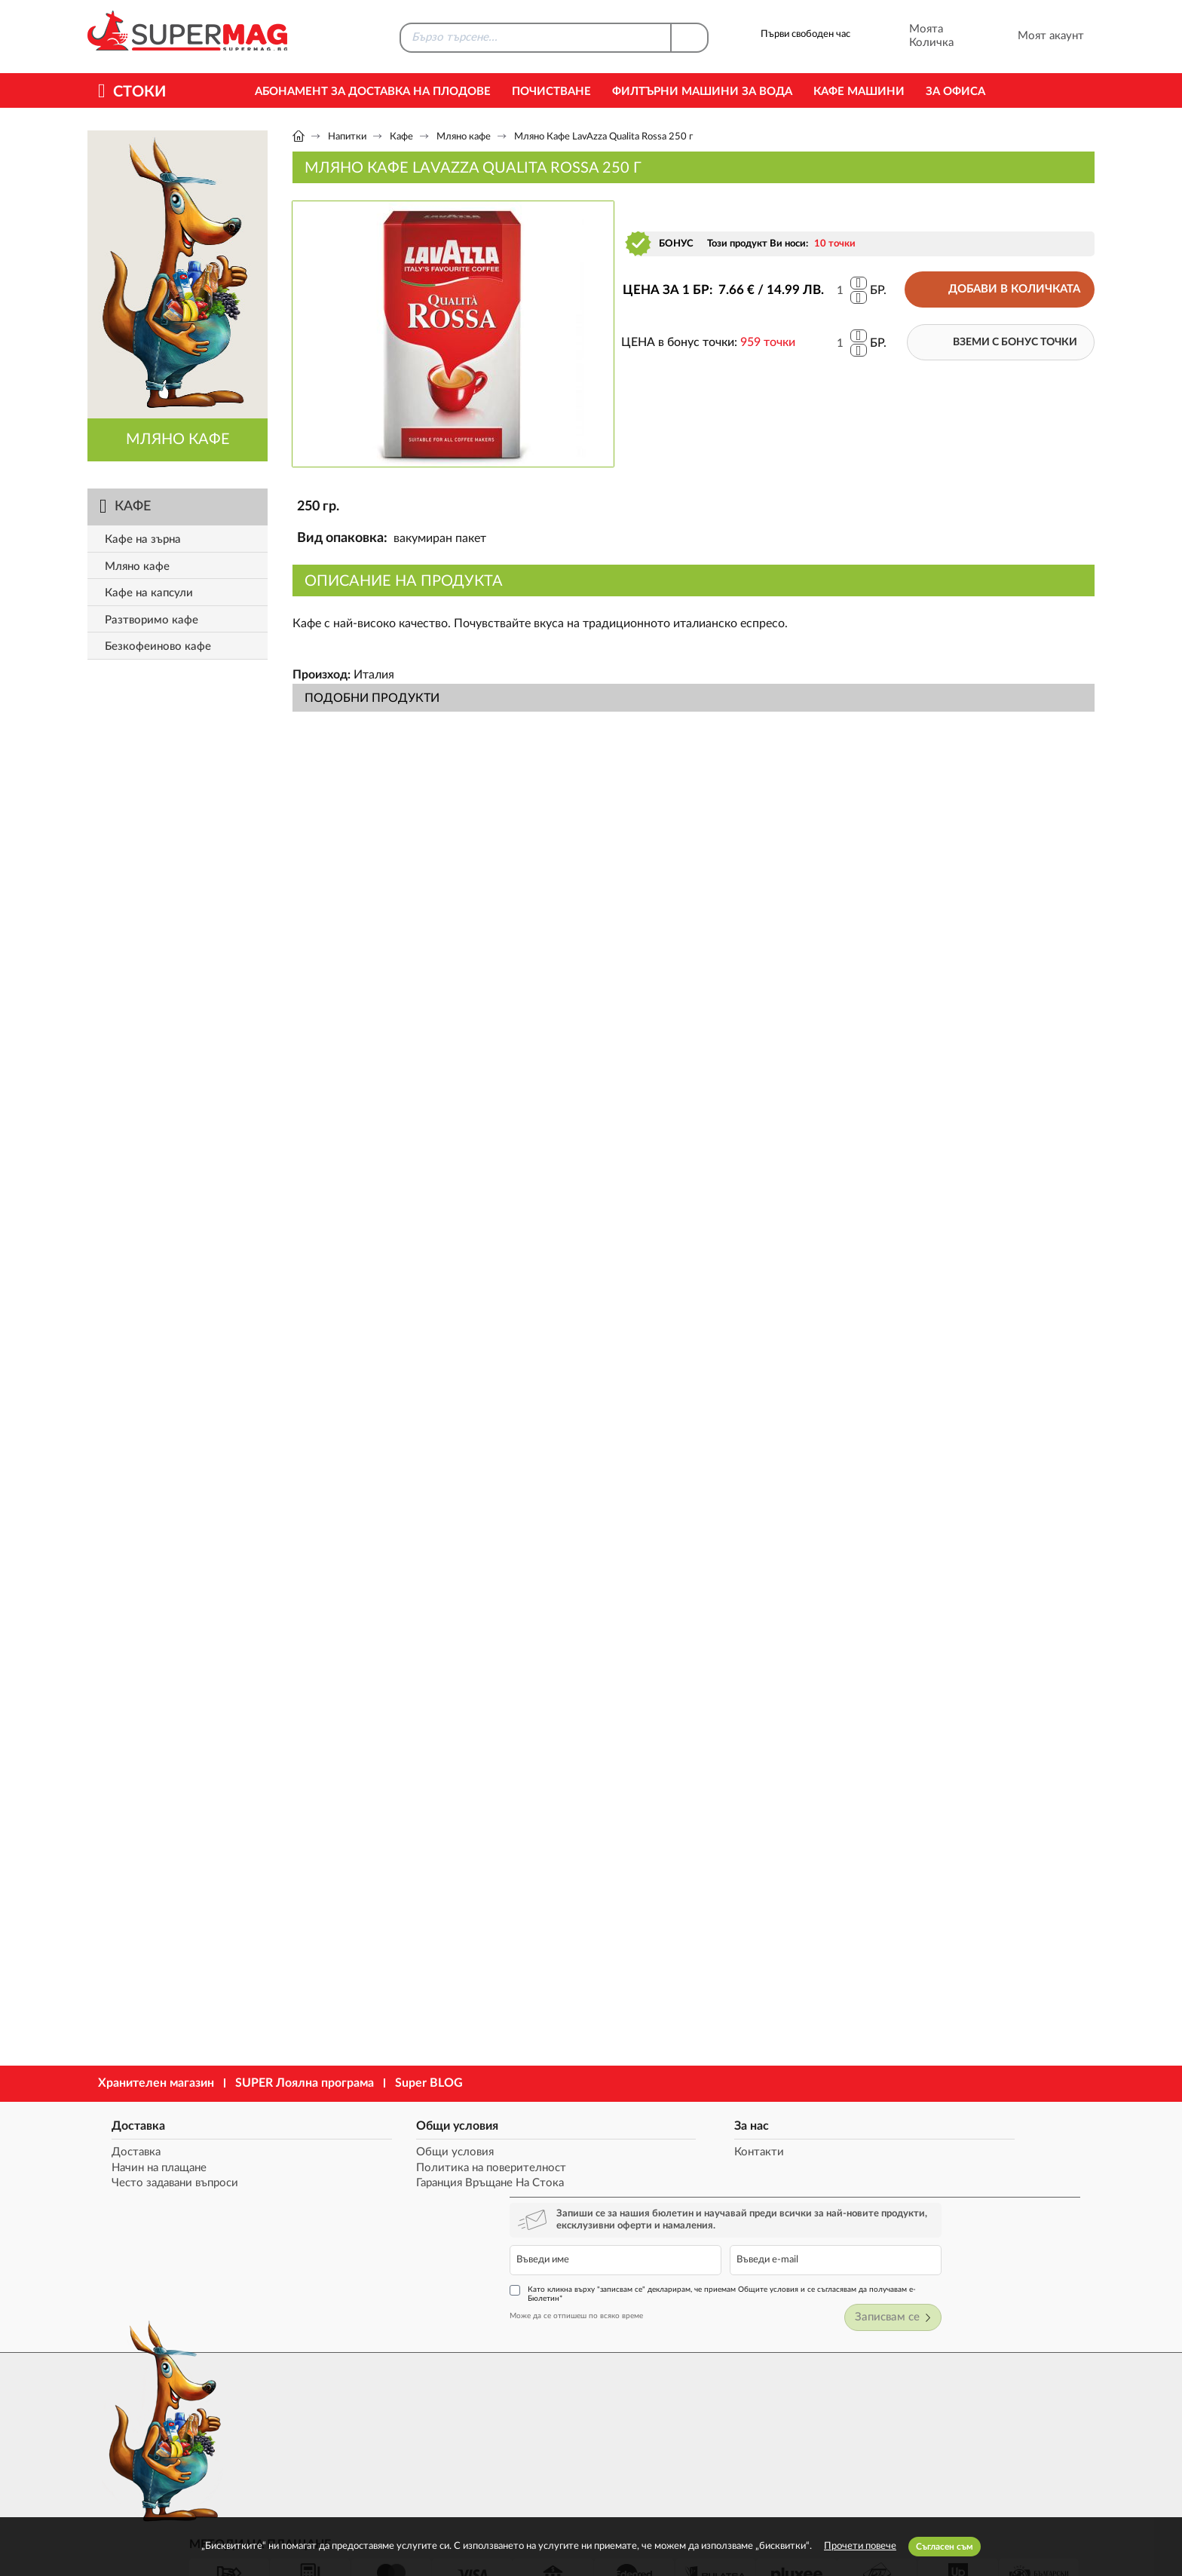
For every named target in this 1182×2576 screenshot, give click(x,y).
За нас (556, 2124)
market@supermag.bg (1002, 2400)
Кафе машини (859, 91)
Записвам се (1044, 2226)
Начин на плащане (150, 2168)
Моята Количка (911, 36)
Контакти (564, 2152)
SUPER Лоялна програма (304, 2083)
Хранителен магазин (156, 2083)
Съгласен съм (944, 2546)
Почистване (551, 91)
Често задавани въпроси (166, 2184)
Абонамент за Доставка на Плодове (373, 91)
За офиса (955, 91)
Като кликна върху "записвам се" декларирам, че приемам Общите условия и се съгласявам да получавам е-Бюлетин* (915, 2201)
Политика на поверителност (395, 2168)
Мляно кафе (463, 137)
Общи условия (361, 2124)
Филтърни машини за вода (702, 91)
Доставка (129, 2124)
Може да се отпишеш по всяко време (808, 2224)
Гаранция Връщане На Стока (394, 2184)
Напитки (347, 137)
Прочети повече (860, 2546)
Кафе (401, 137)
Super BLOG (429, 2083)
